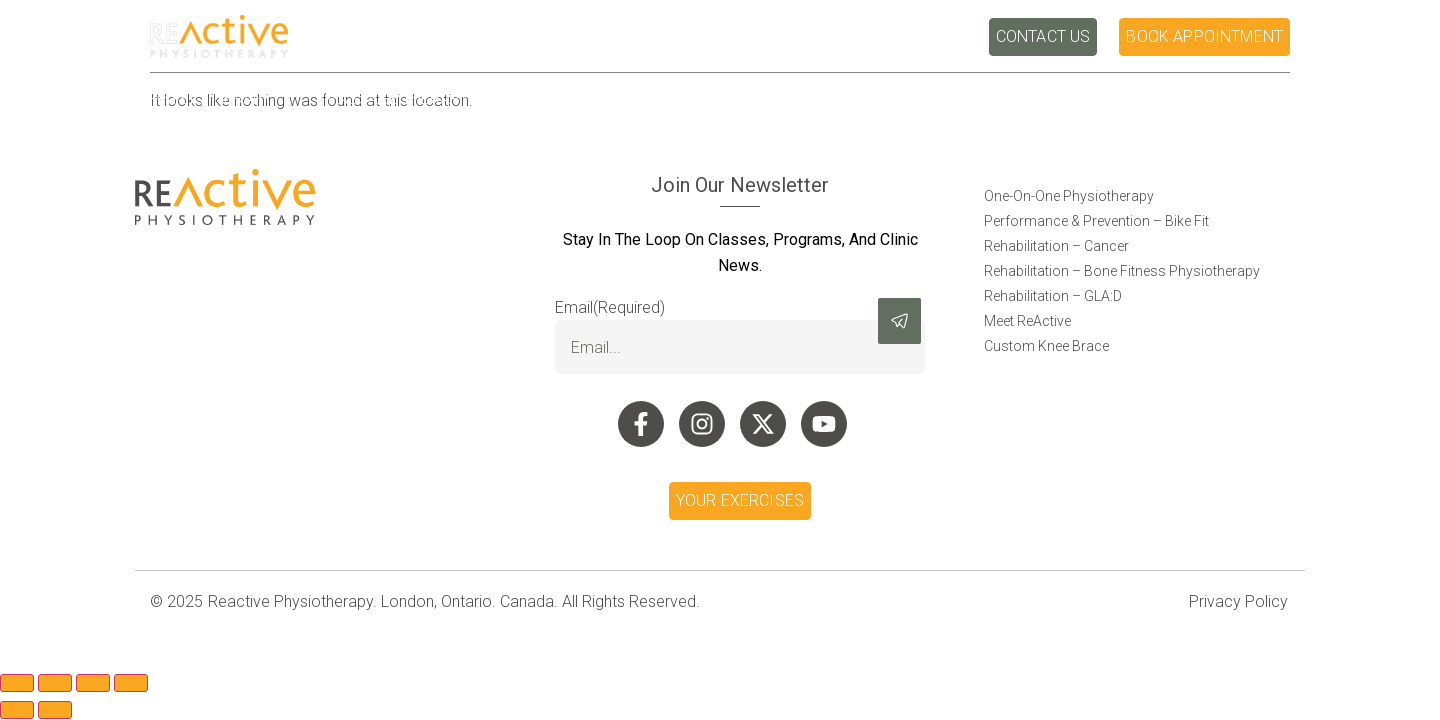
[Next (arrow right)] (55, 710)
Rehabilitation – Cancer (1056, 246)
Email (610, 308)
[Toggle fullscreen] (55, 683)
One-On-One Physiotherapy (1069, 196)
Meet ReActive (1027, 321)
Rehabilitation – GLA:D (1053, 296)
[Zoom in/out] (17, 683)
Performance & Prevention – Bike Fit (1096, 221)
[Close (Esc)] (131, 683)
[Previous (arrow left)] (17, 710)
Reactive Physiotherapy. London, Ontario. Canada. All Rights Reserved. (454, 601)
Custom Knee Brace (1046, 346)
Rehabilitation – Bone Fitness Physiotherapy (1122, 271)
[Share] (93, 683)
